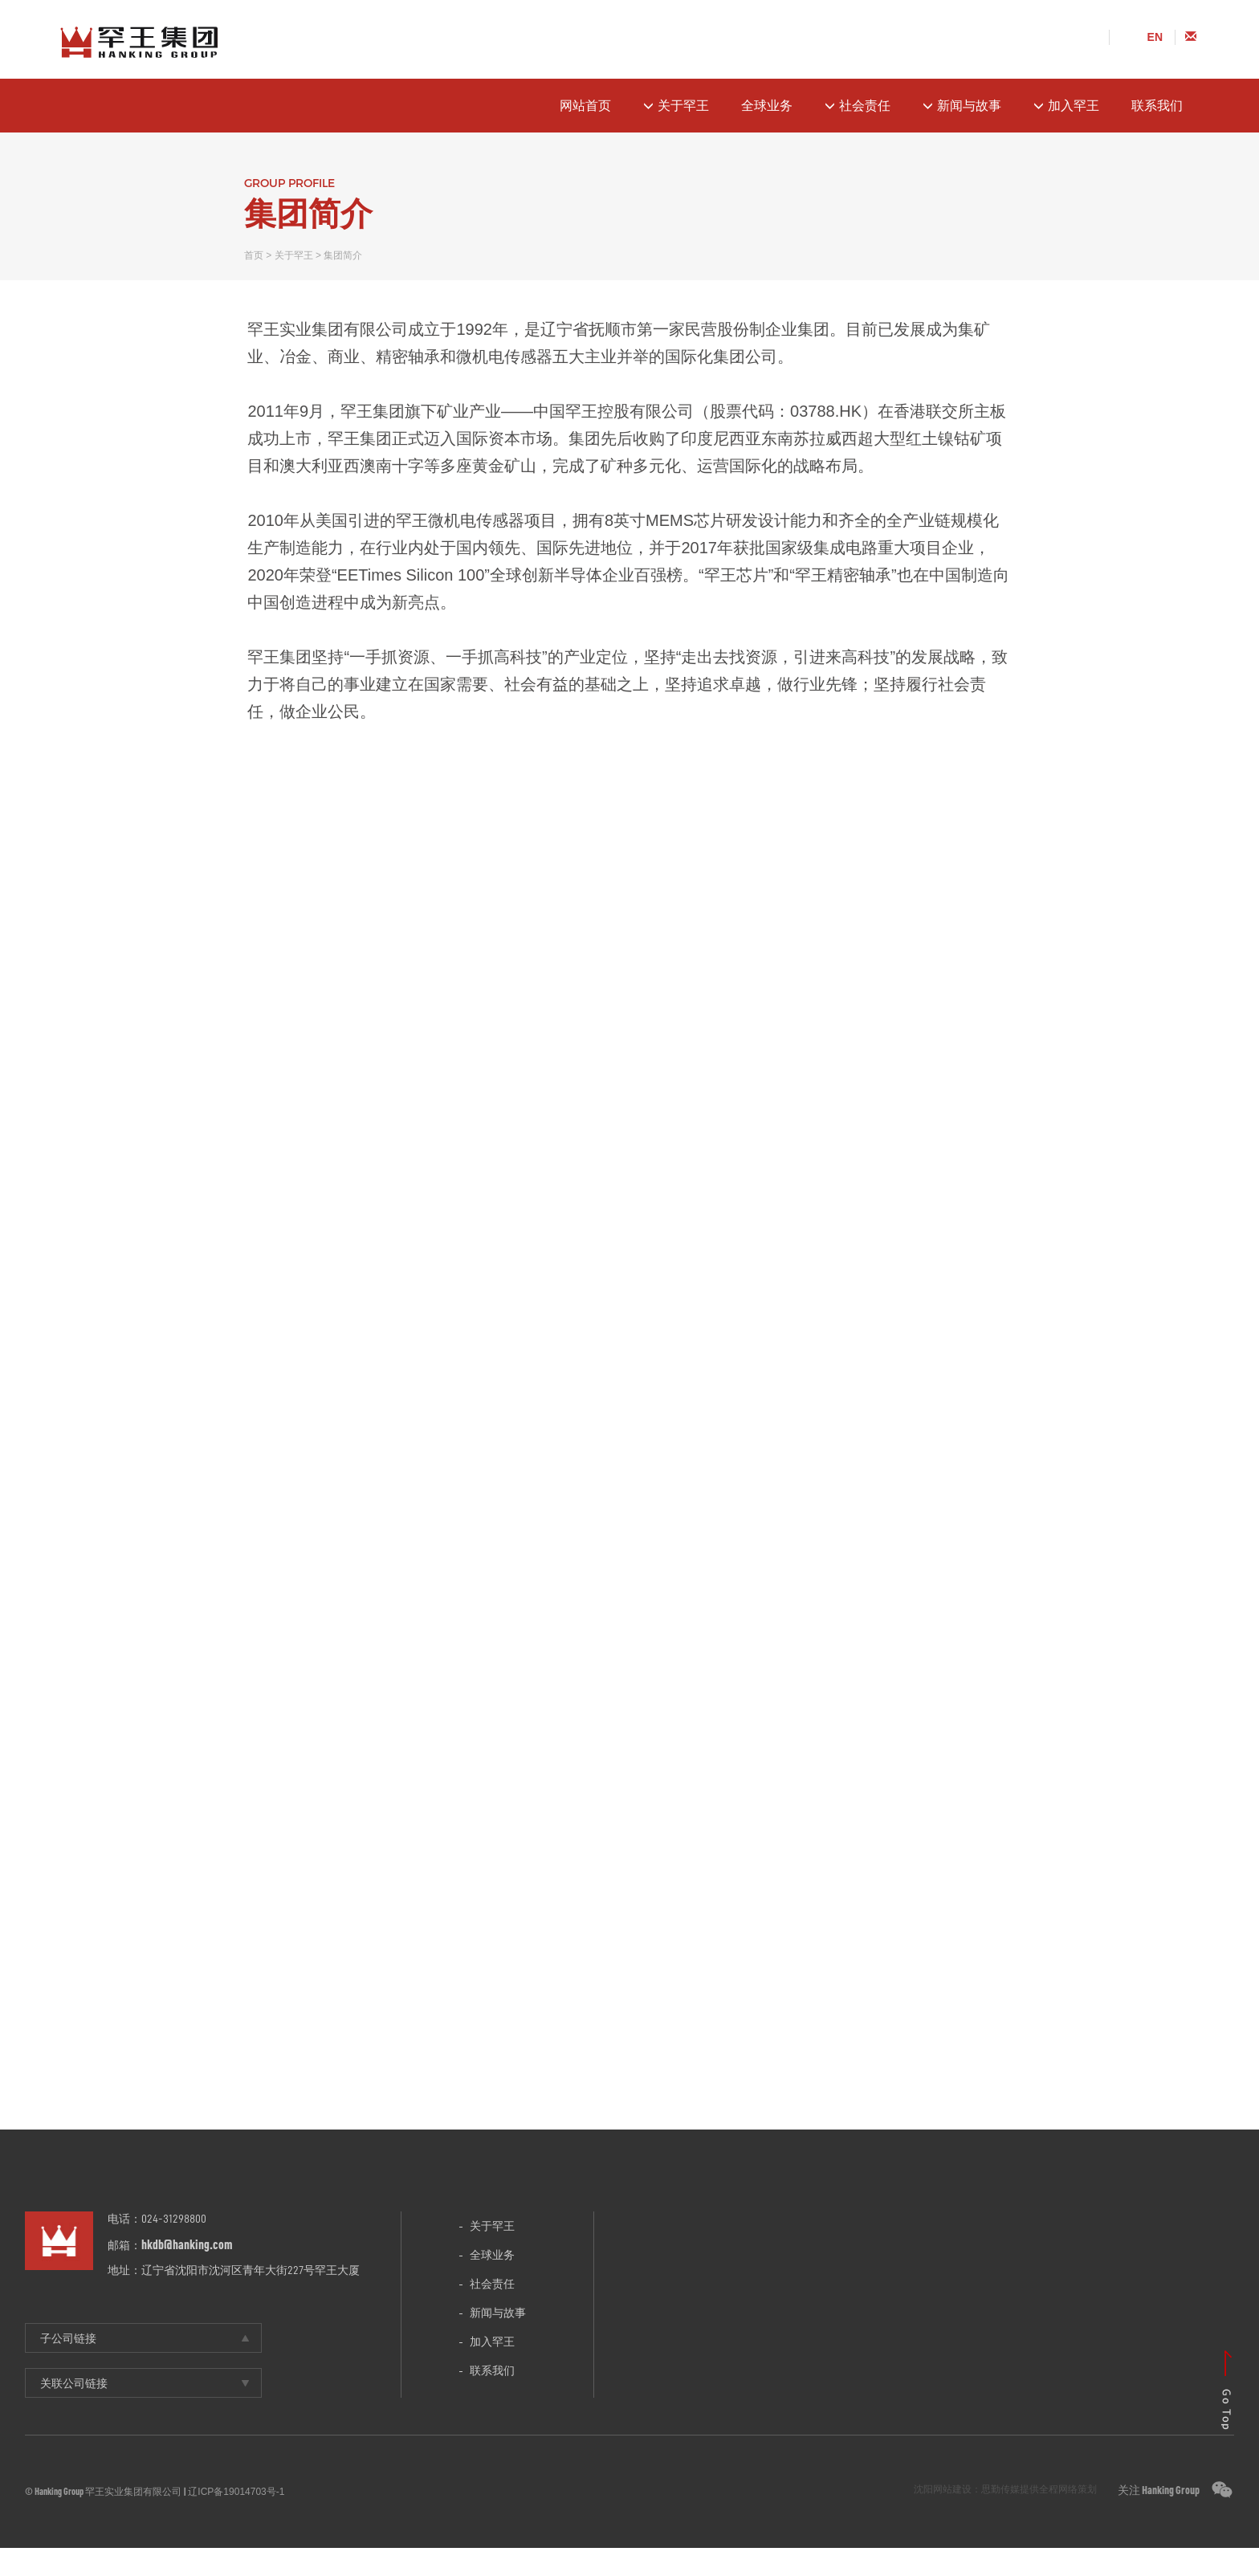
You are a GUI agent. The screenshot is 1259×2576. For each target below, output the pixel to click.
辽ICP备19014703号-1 (236, 2519)
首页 (253, 255)
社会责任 (857, 105)
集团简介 (343, 255)
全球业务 (766, 105)
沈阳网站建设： (947, 2517)
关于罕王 (676, 105)
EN (1155, 37)
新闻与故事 (962, 105)
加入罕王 (1066, 105)
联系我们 (1157, 105)
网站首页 (585, 105)
